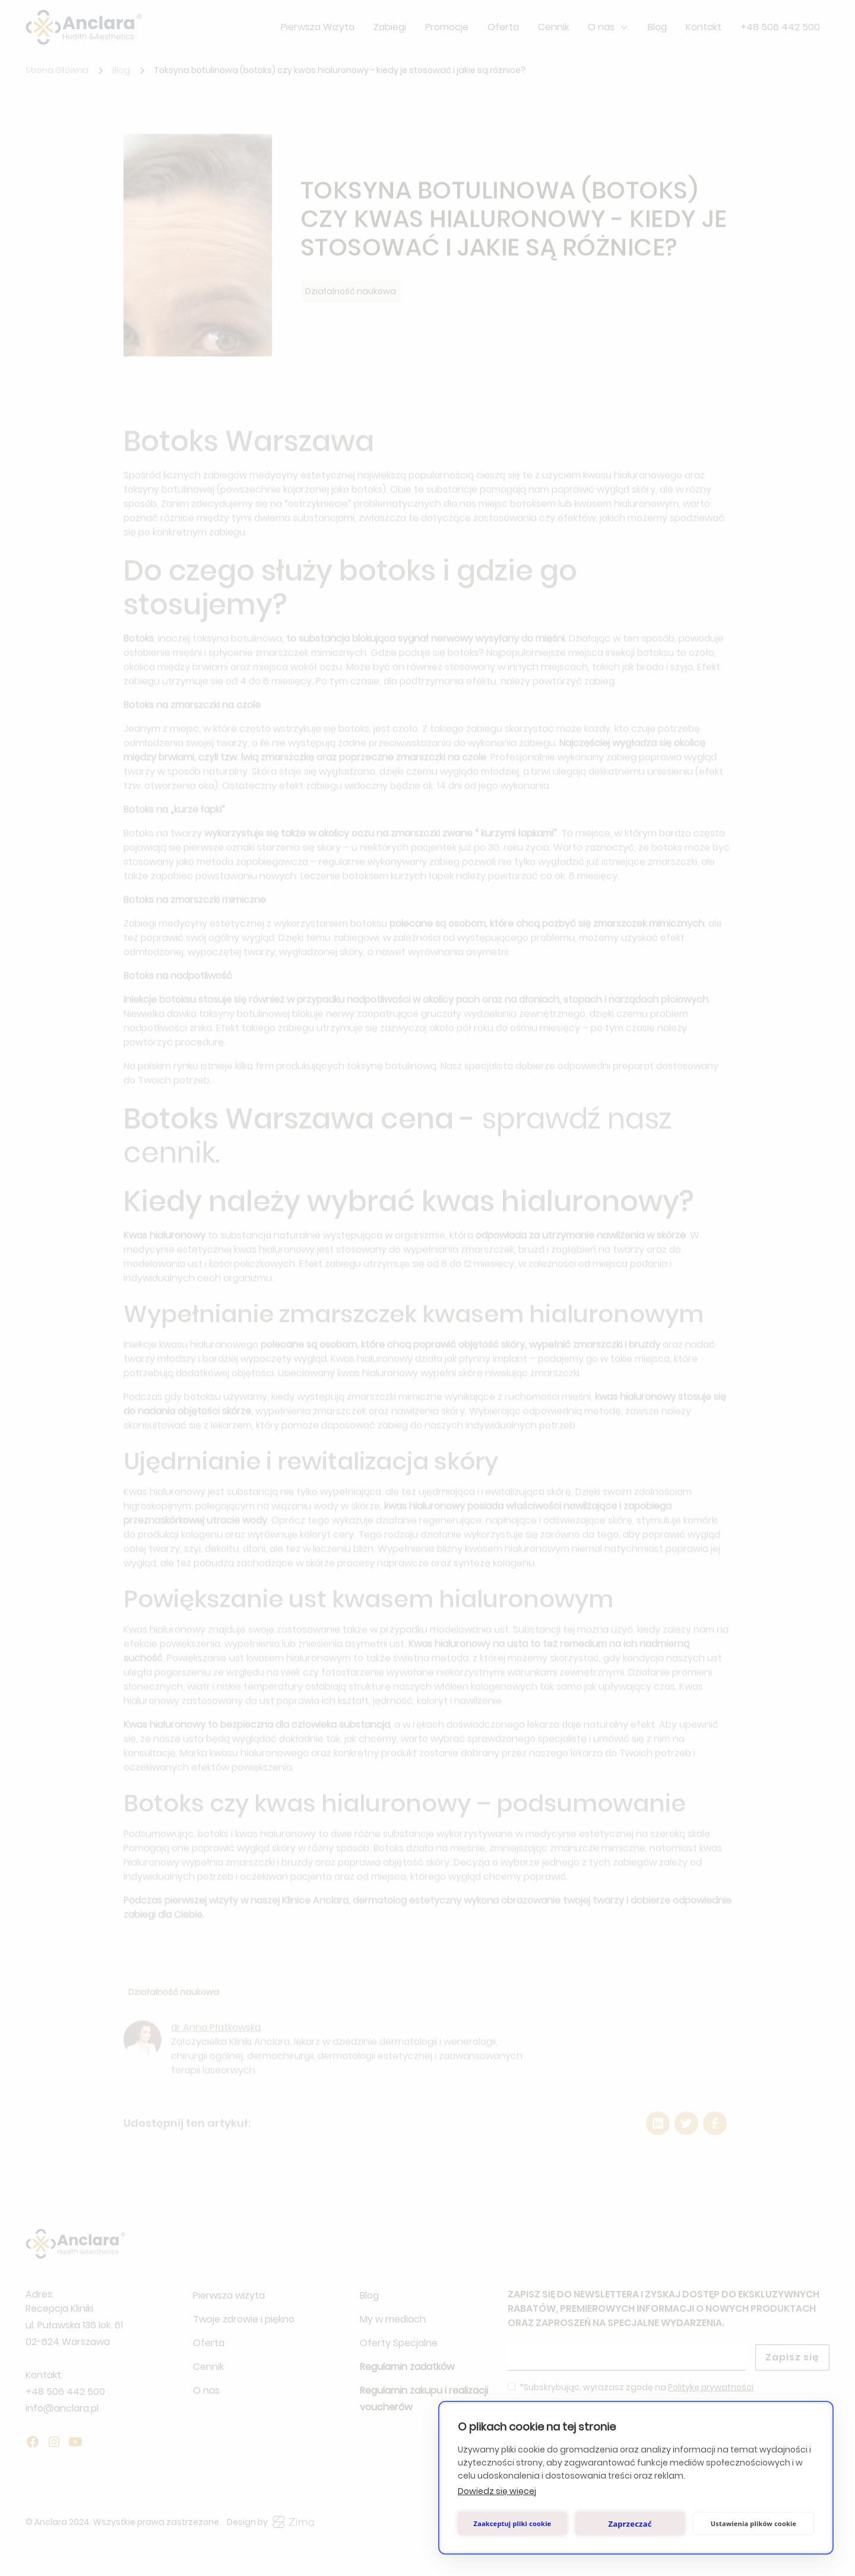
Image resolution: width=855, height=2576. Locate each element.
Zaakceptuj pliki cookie (513, 2523)
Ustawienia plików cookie (754, 2523)
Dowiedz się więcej (497, 2491)
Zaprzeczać (629, 2523)
